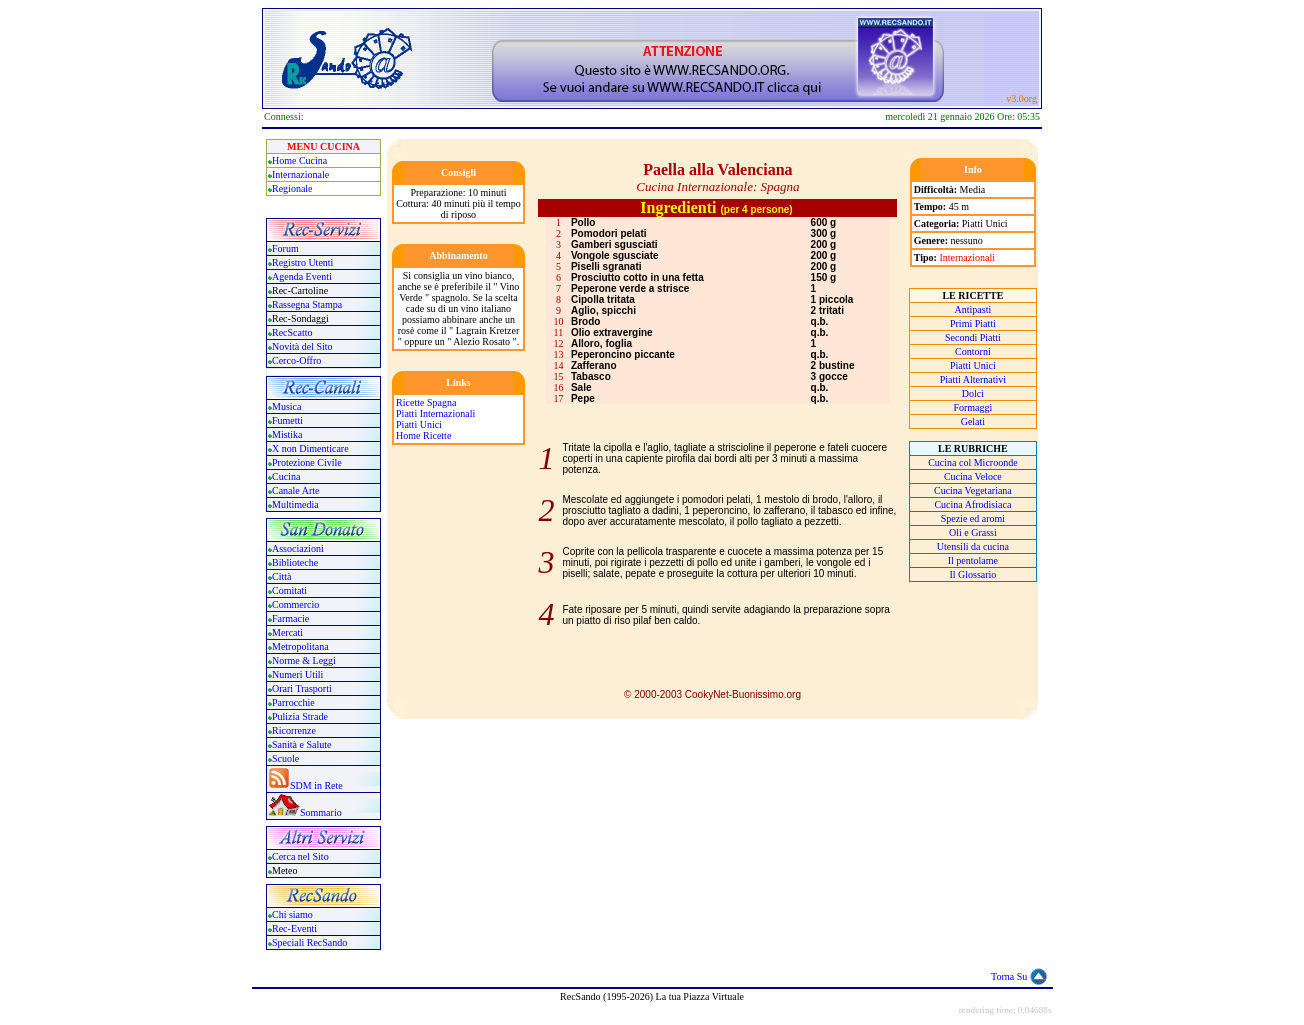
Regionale (292, 188)
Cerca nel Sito (300, 856)
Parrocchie (293, 702)
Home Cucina (299, 160)
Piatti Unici (419, 424)
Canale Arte (295, 490)
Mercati (287, 632)
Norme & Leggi (304, 660)
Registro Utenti (302, 262)
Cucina (286, 476)
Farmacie (290, 618)
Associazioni (298, 548)
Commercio (295, 604)
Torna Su (1009, 976)
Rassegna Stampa (307, 304)
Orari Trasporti (302, 688)
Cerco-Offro (296, 360)
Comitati (289, 590)
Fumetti (287, 420)
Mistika (287, 434)
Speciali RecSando (309, 942)
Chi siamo (292, 914)
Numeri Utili (299, 674)
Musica (286, 406)
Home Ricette (423, 435)
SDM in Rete (316, 785)
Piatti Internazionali (435, 413)
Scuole (285, 758)
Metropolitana (300, 646)
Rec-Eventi (294, 928)
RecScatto (292, 332)
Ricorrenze (294, 730)
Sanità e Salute (301, 744)
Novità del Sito (302, 346)
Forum (285, 248)
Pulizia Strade (300, 716)
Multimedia (295, 504)
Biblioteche (295, 562)
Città (281, 576)
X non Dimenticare (310, 448)
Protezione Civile (307, 462)
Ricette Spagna (426, 402)
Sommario (321, 812)
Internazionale (300, 174)
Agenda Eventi (302, 276)
